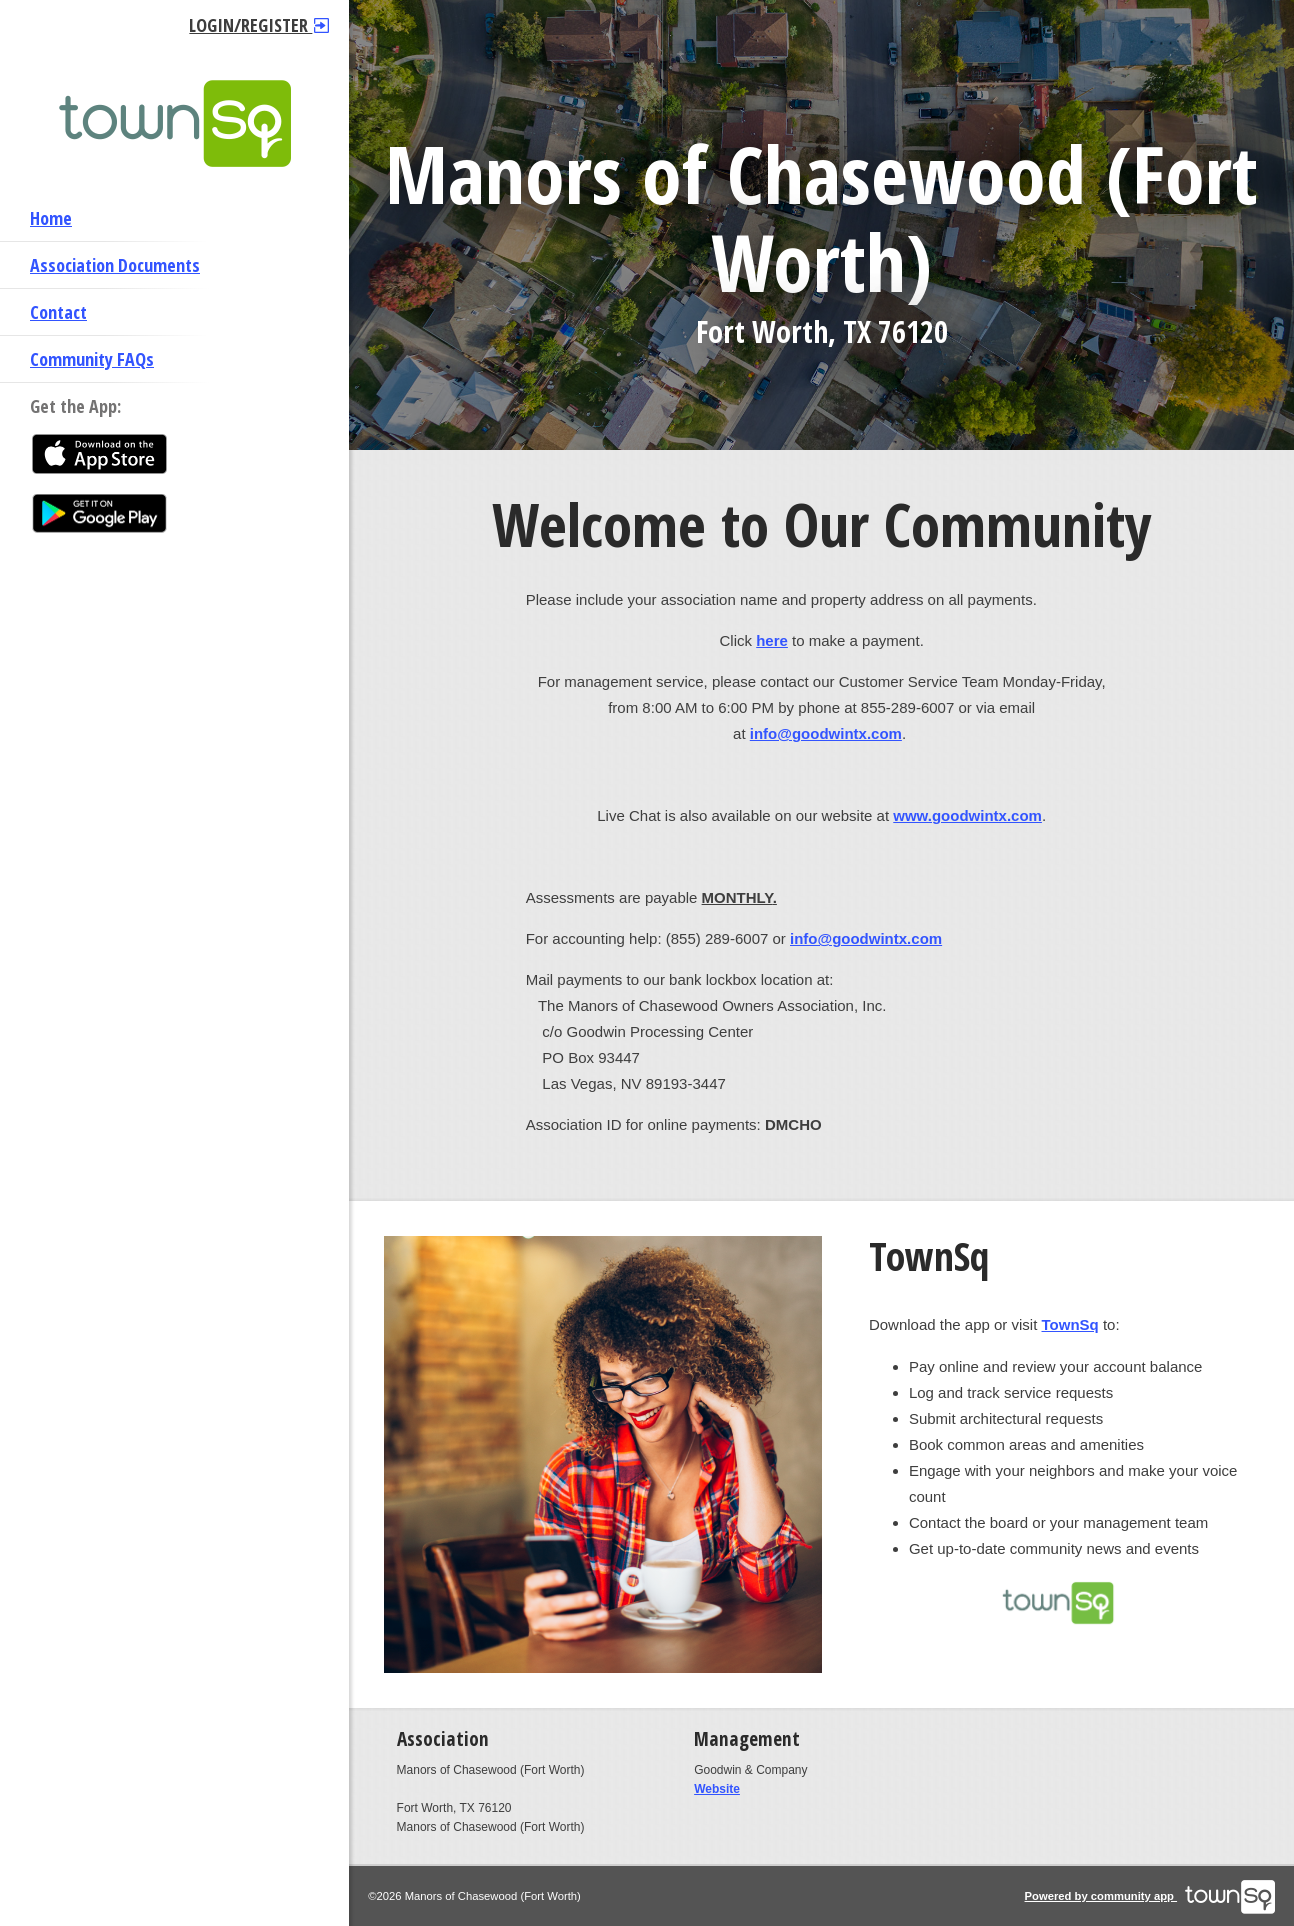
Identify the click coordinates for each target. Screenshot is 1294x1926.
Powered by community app (1150, 1896)
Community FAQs (92, 359)
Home (51, 218)
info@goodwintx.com (826, 733)
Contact (58, 312)
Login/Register (259, 25)
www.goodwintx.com (967, 815)
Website (717, 1789)
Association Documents (115, 265)
